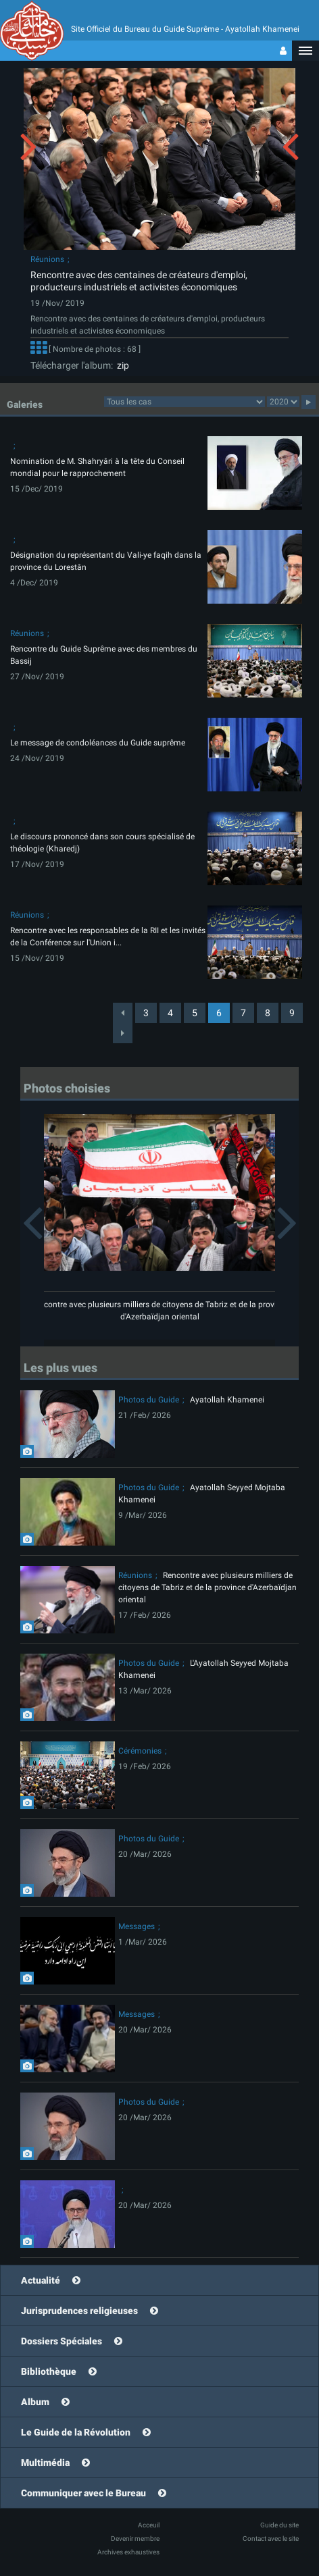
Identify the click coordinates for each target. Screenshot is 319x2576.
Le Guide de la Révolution (75, 2432)
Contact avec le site (271, 2538)
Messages (136, 1926)
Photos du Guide (148, 1399)
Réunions (47, 259)
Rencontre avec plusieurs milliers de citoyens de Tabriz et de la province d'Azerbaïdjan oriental (207, 1587)
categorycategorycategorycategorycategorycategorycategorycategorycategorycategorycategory (184, 401)
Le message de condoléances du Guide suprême (97, 742)
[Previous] (122, 1013)
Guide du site (279, 2525)
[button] (305, 51)
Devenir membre (135, 2538)
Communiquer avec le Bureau (83, 2493)
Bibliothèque (48, 2371)
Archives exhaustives (128, 2552)
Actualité (40, 2280)
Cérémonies (140, 1751)
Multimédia (45, 2462)
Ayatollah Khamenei (227, 1399)
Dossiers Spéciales (61, 2341)
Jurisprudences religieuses (79, 2310)
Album (35, 2401)
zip (121, 365)
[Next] (122, 1033)
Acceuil (149, 2525)
